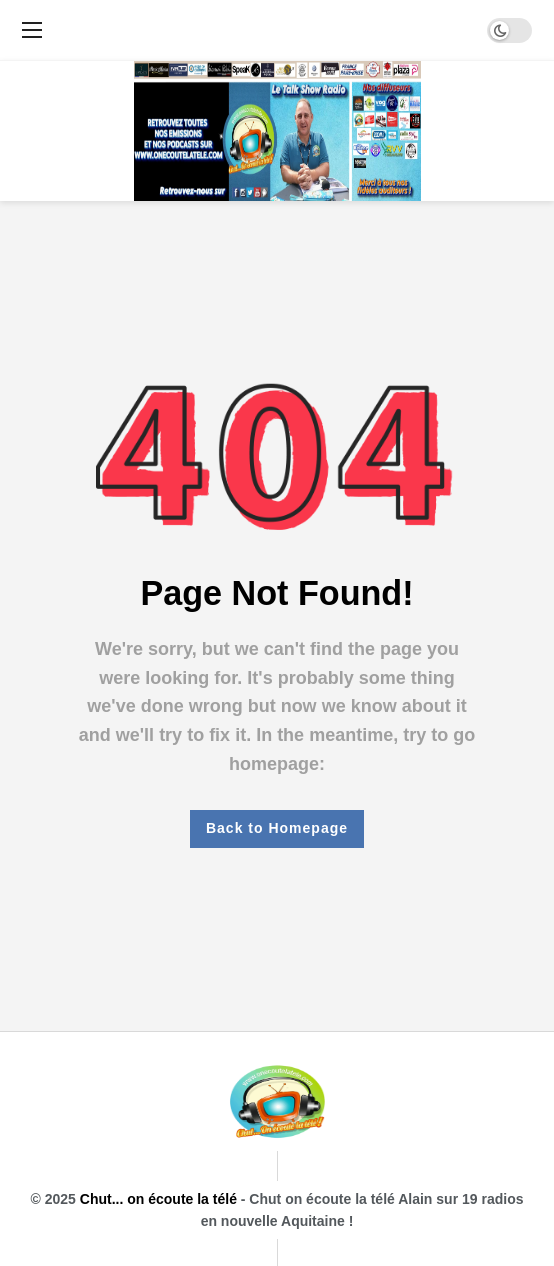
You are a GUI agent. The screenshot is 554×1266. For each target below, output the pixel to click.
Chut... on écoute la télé (158, 1199)
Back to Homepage (277, 828)
